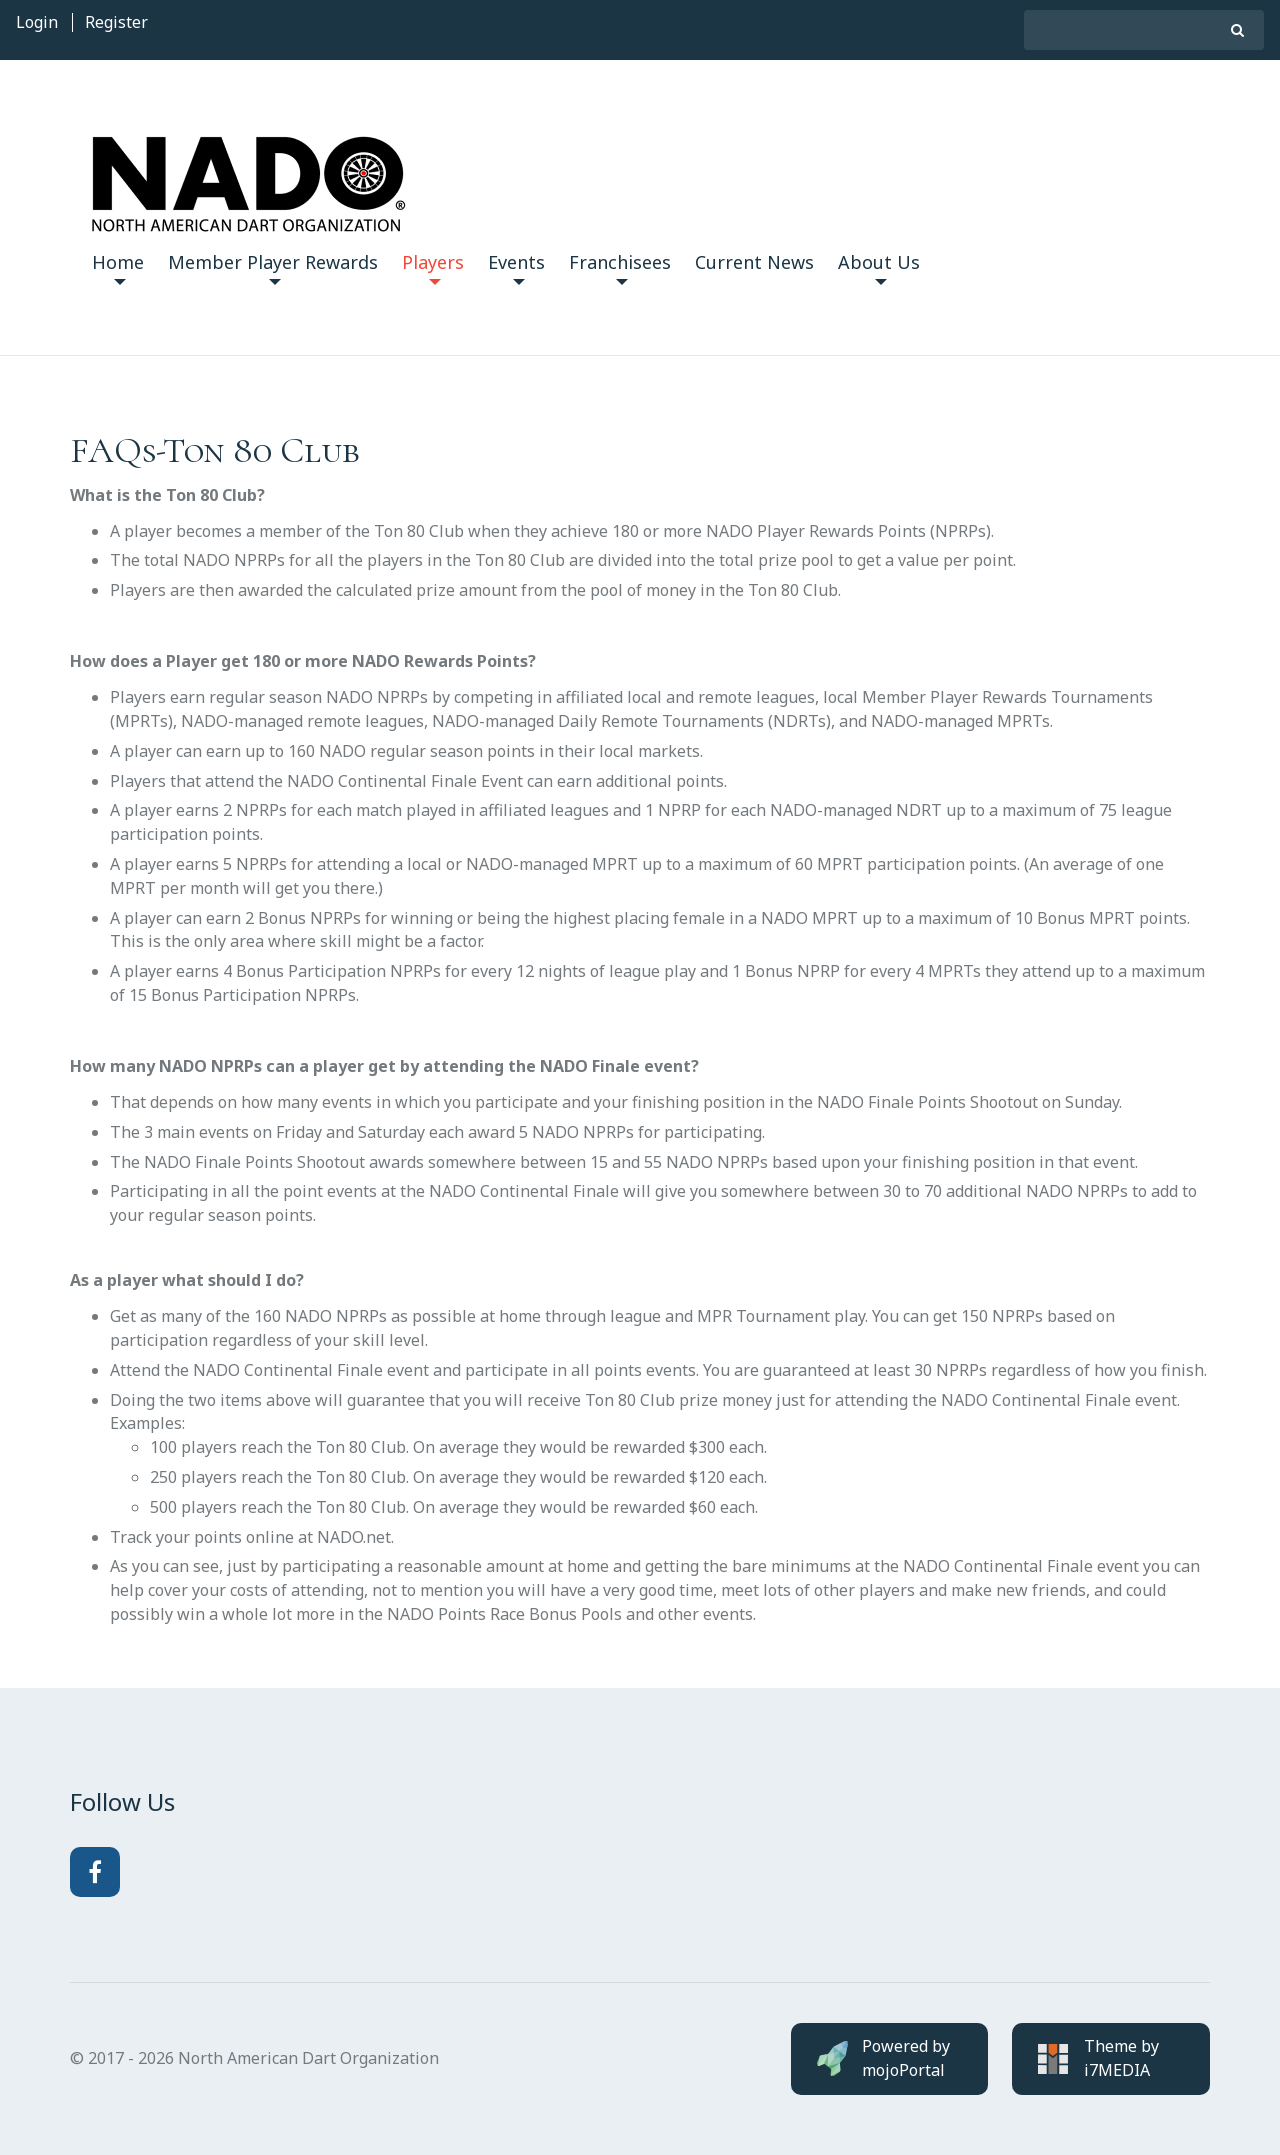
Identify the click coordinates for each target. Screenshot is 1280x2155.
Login (37, 22)
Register (116, 22)
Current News (754, 262)
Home (118, 267)
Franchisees (620, 267)
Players (433, 267)
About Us (879, 267)
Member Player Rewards (273, 267)
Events (516, 267)
